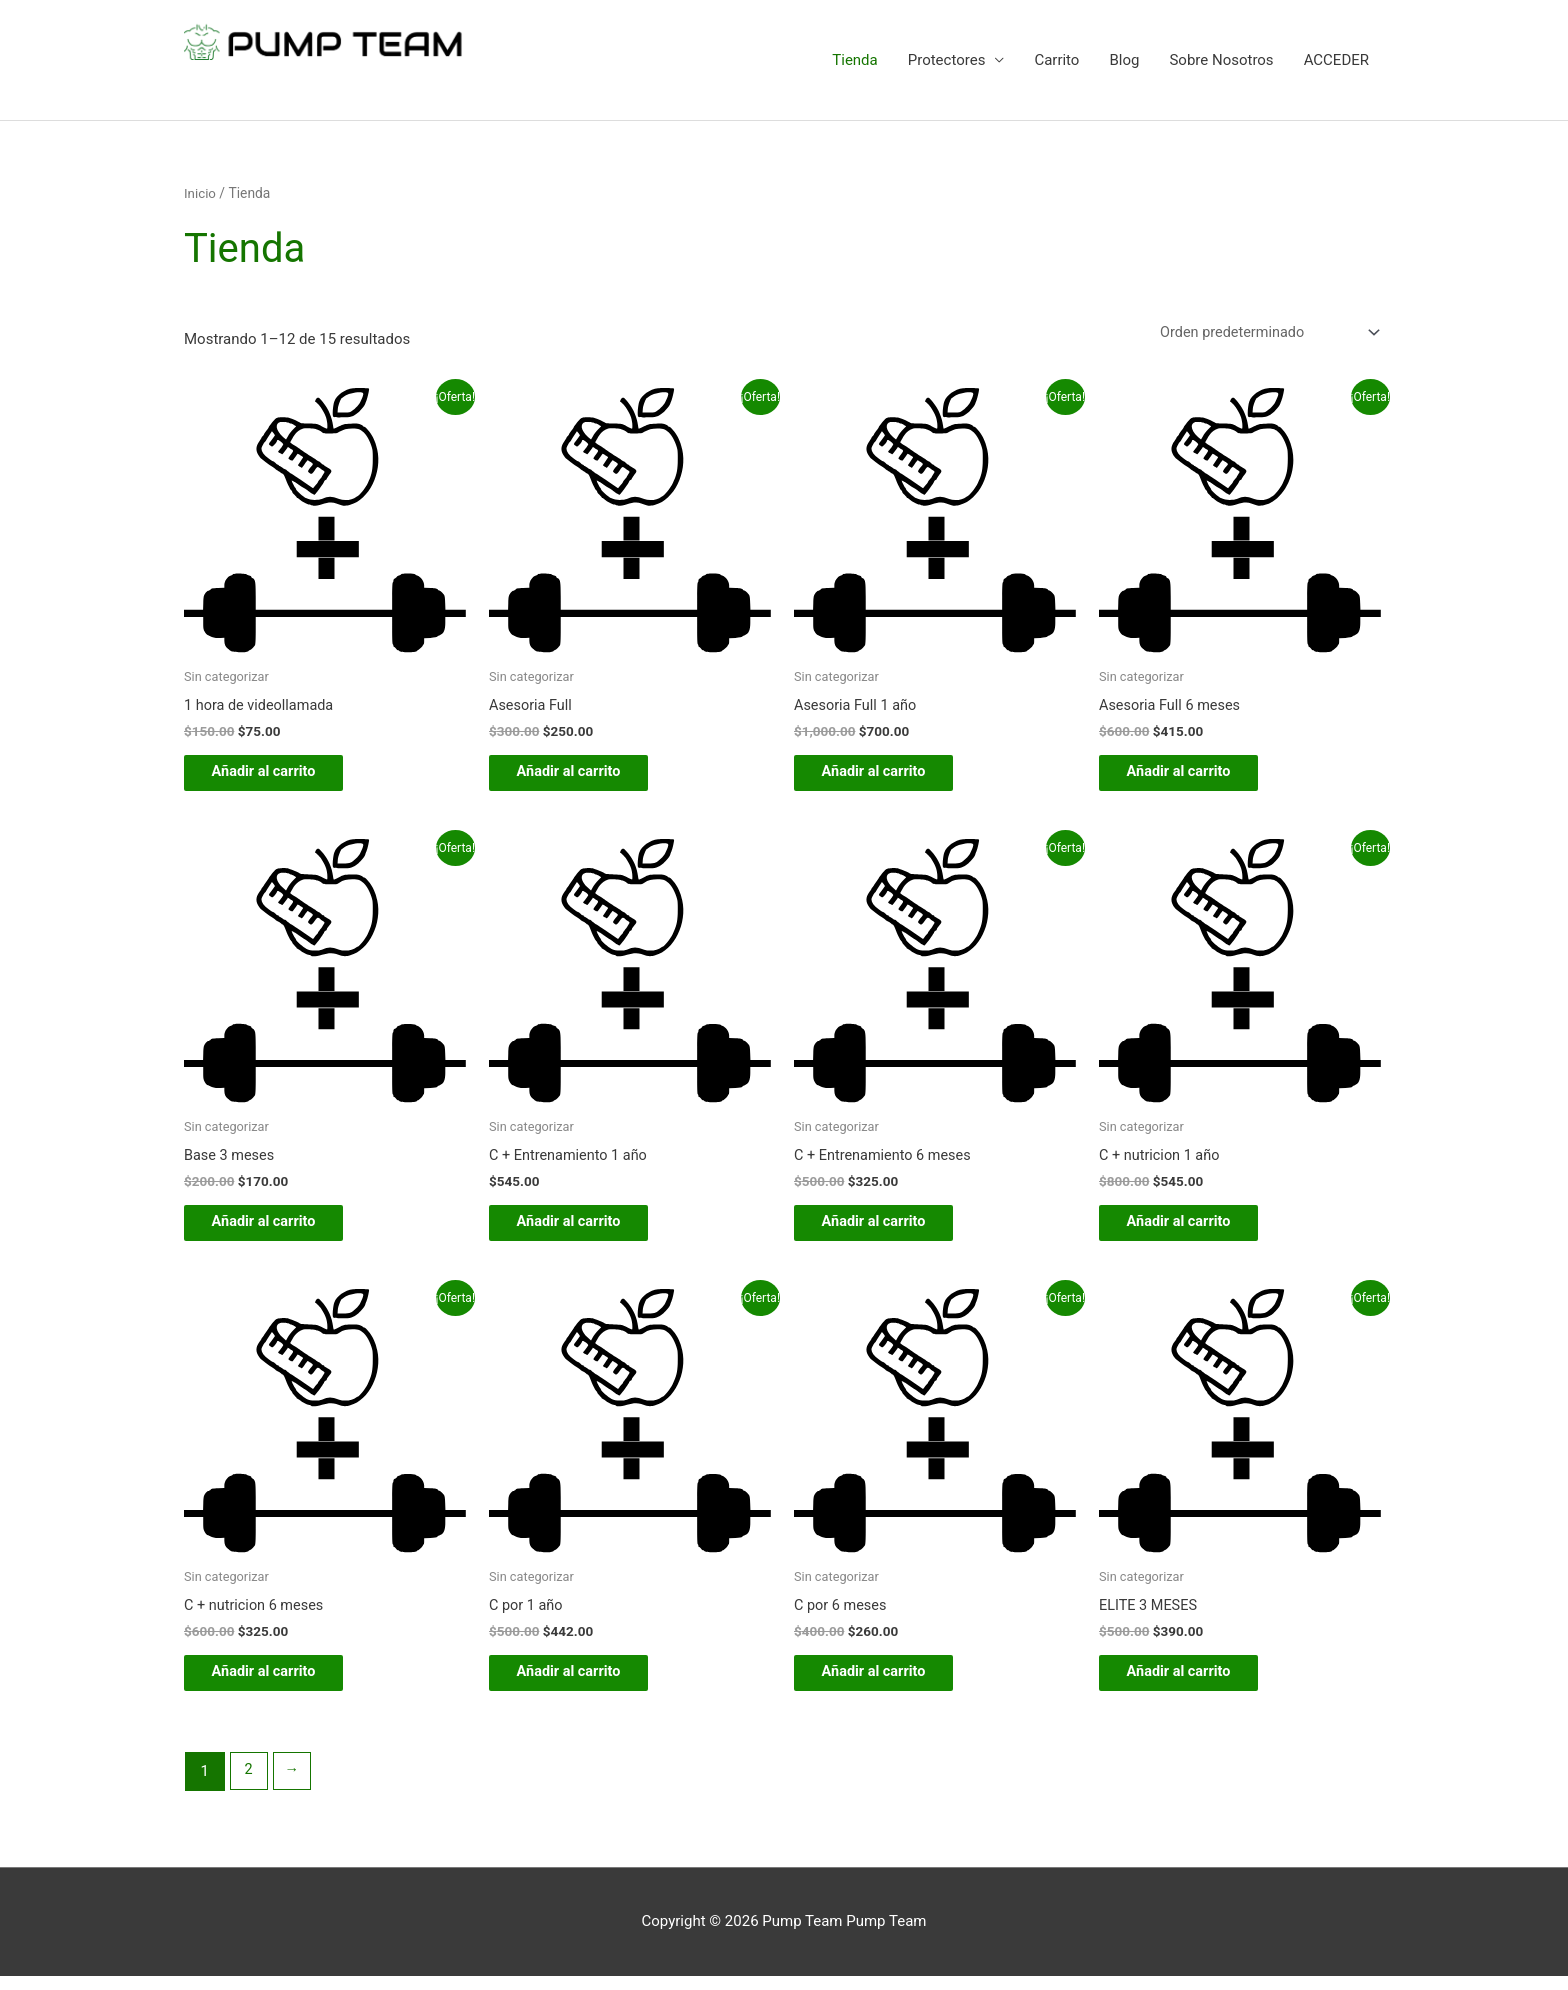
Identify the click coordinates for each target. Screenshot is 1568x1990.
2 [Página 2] (249, 1785)
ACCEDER (1336, 60)
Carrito (1056, 60)
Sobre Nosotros (1221, 60)
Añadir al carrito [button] (278, 776)
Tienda (854, 60)
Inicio (200, 193)
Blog (1124, 60)
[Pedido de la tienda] (1261, 332)
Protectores (947, 60)
